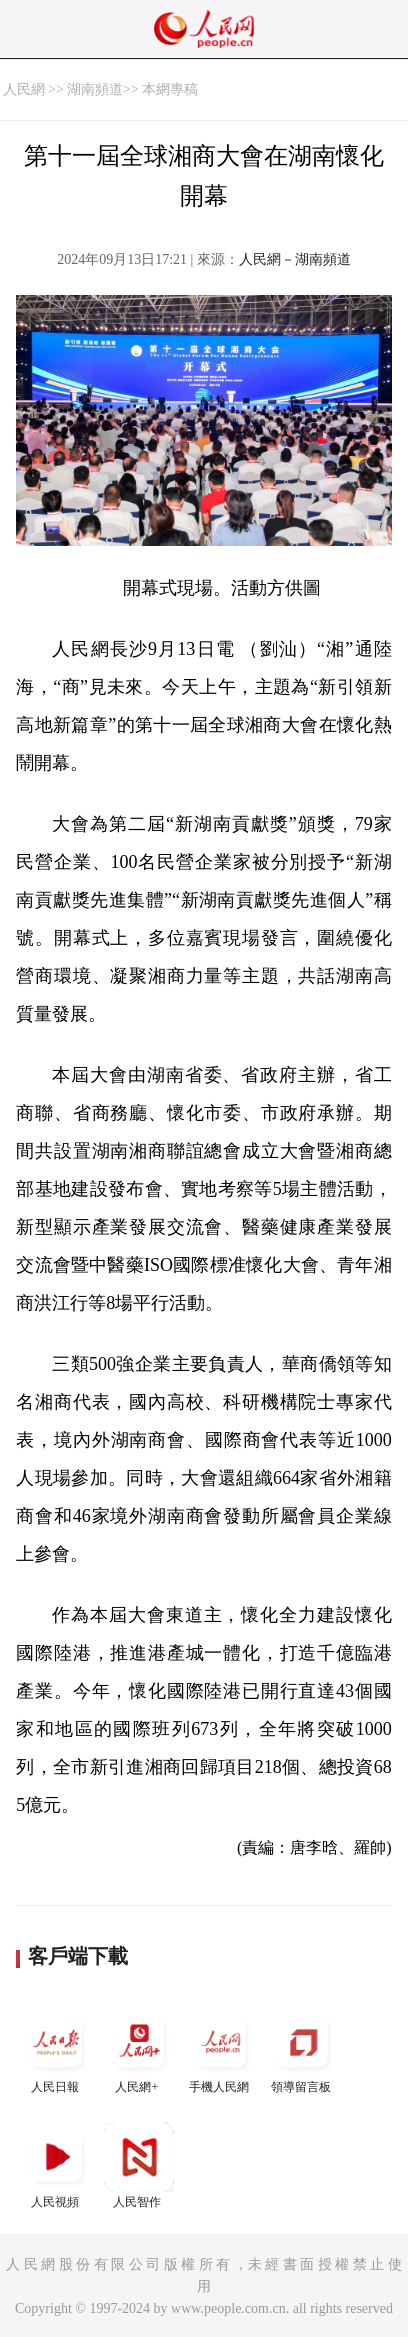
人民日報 (57, 2050)
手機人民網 (221, 2050)
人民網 (24, 89)
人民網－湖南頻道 (295, 259)
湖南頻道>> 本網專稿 (132, 89)
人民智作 (139, 2165)
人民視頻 (57, 2165)
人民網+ (139, 2050)
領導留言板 (303, 2050)
